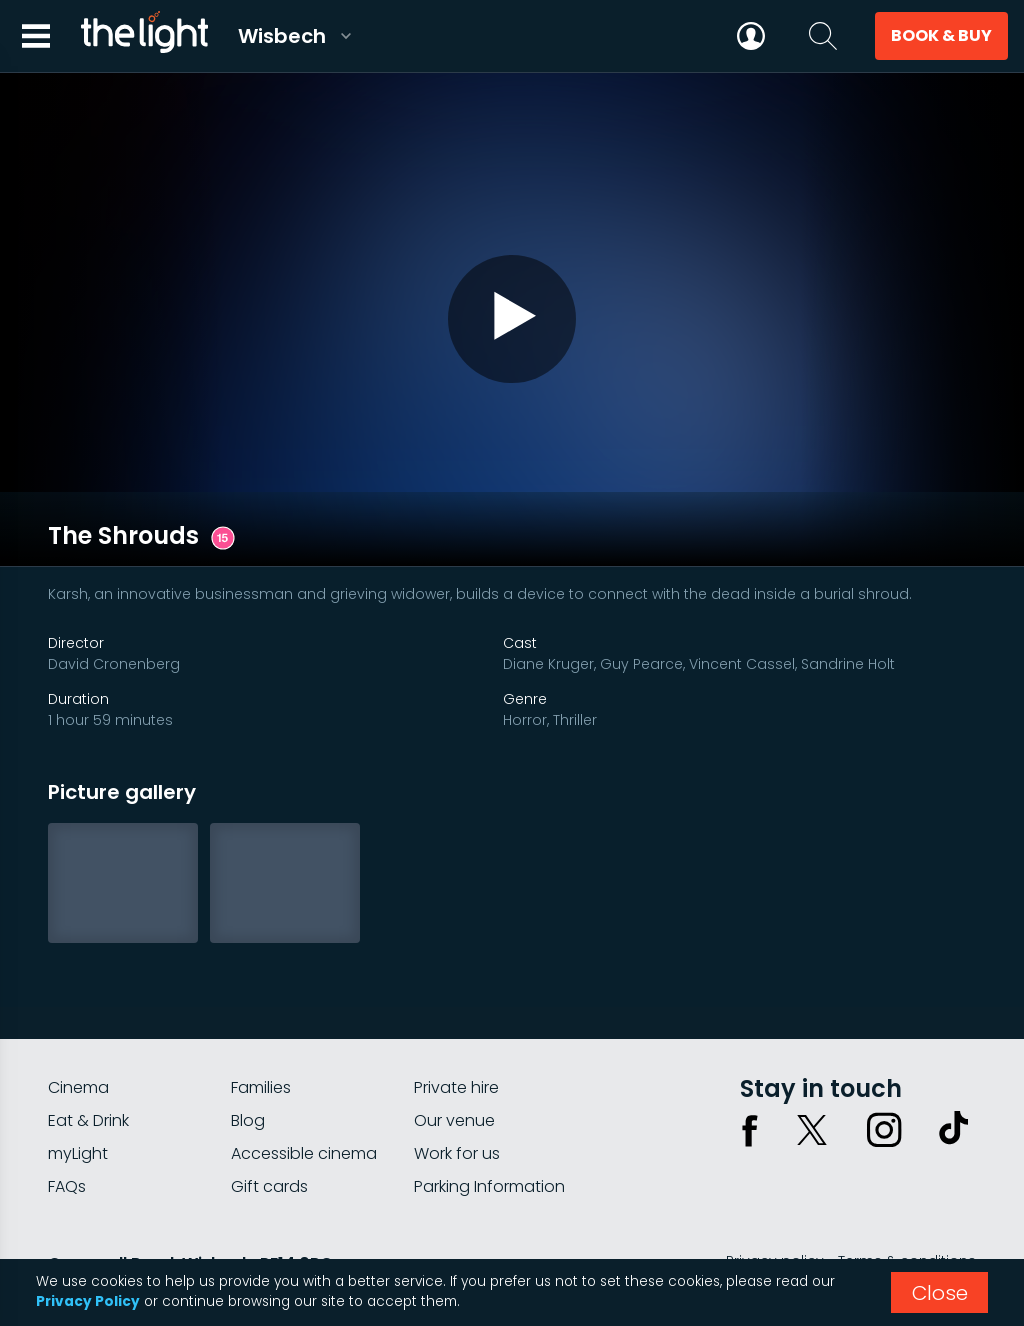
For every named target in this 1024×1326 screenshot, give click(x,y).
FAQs (67, 1119)
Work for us (457, 1086)
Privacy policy (775, 1194)
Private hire (456, 1020)
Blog (248, 1053)
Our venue (454, 1053)
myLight (78, 1086)
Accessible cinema (304, 1086)
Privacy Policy (88, 1301)
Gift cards (269, 1119)
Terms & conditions (907, 1194)
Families (261, 1020)
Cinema (78, 1020)
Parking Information (489, 1119)
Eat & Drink (88, 1053)
